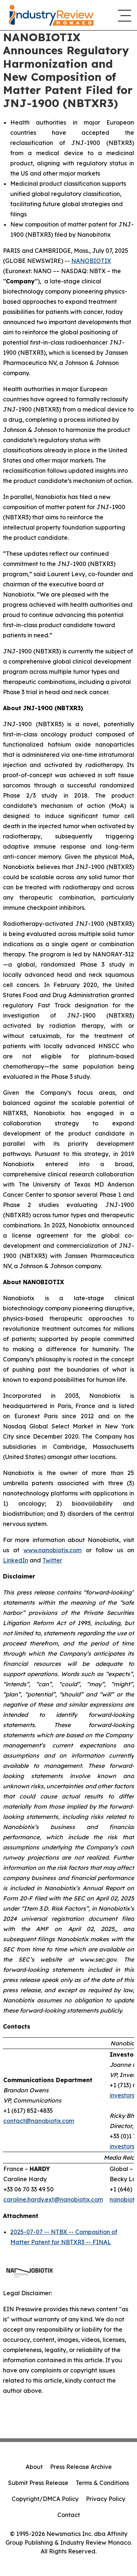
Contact (68, 2514)
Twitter (52, 1560)
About (34, 2466)
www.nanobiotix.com (52, 1550)
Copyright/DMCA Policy (45, 2498)
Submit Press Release (38, 2482)
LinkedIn (15, 1560)
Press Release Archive (81, 2466)
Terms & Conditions (102, 2482)
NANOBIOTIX (91, 260)
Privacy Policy (105, 2498)
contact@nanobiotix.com (38, 2120)
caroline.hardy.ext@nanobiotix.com (53, 2199)
